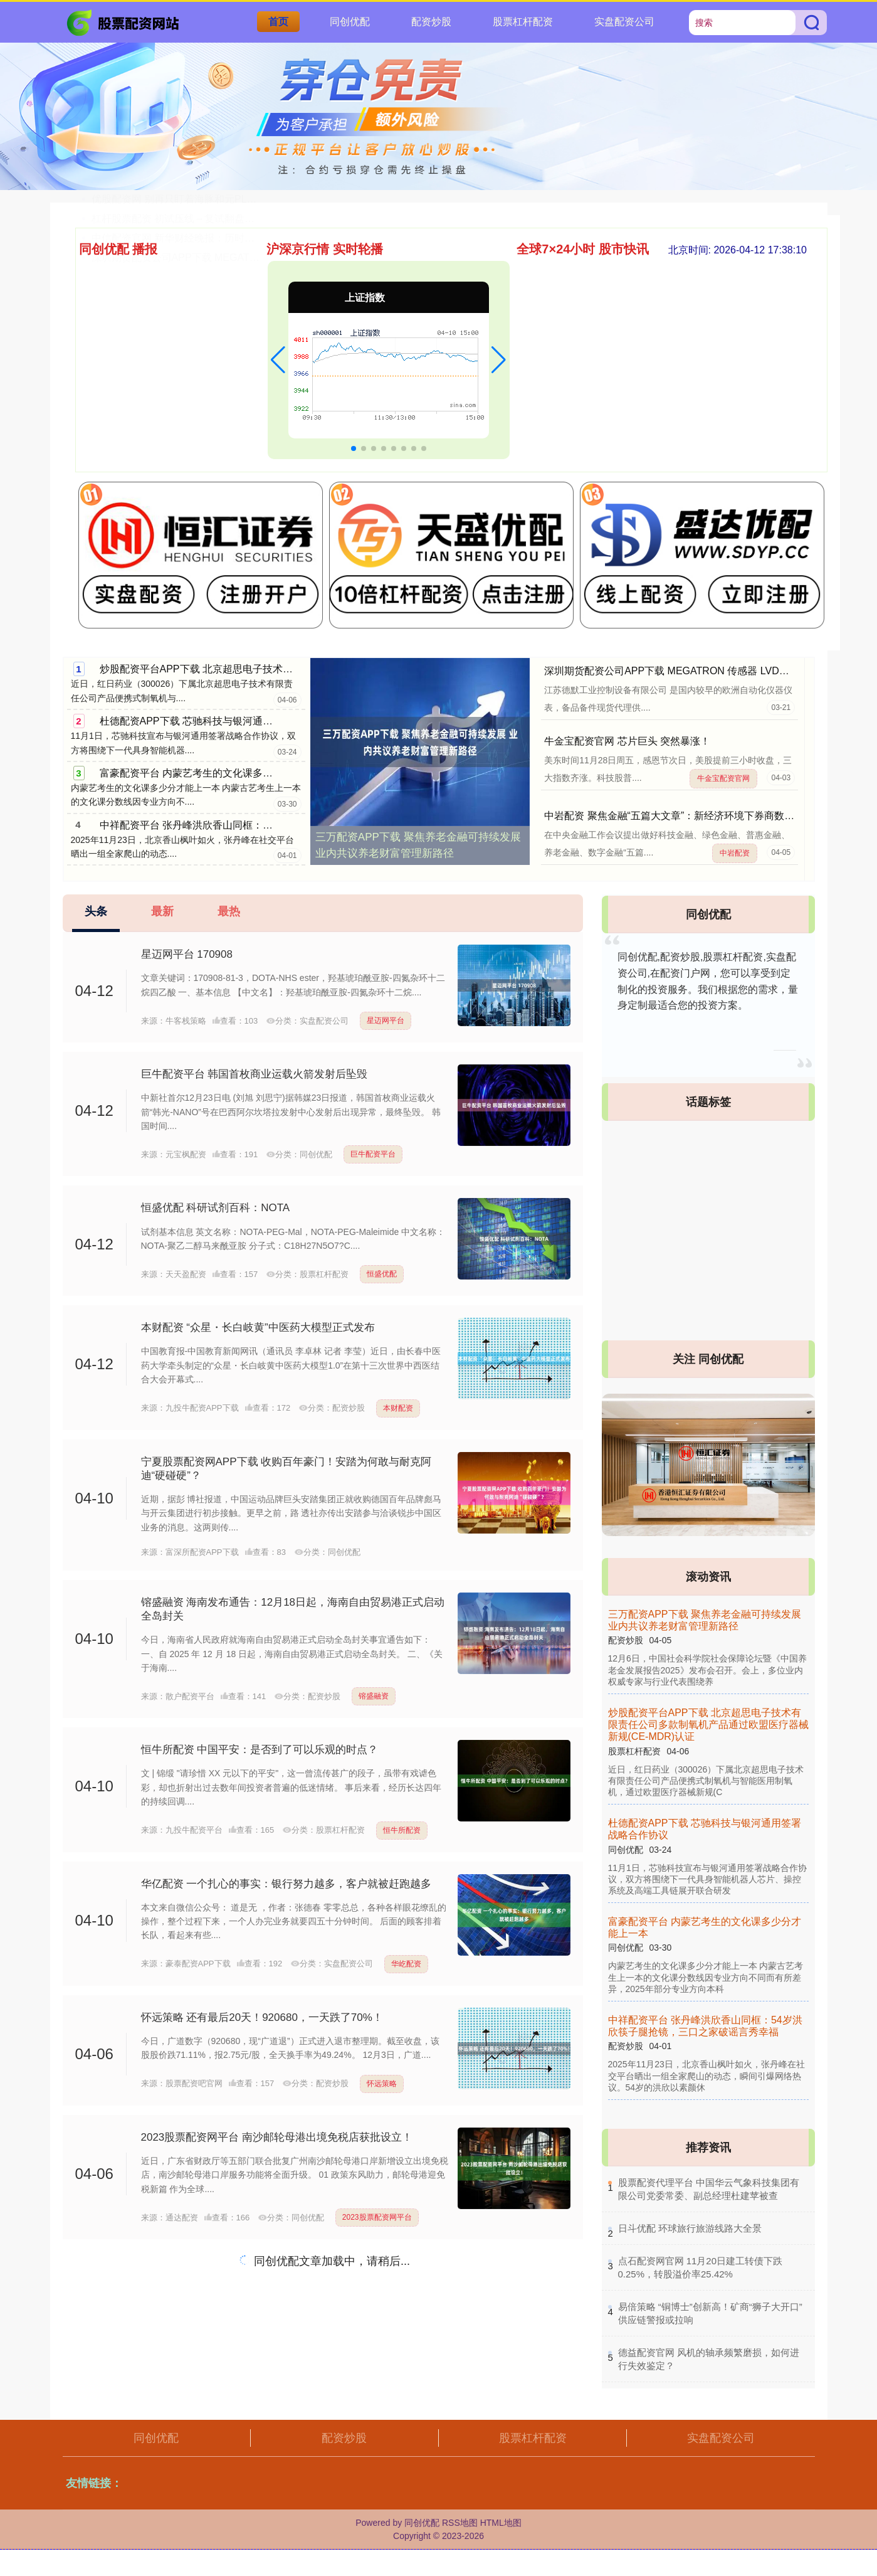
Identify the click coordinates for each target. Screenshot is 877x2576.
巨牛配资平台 (373, 1154)
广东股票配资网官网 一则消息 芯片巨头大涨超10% (205, 273)
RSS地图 (460, 2523)
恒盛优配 (382, 1273)
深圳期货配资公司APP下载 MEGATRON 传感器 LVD (209, 448)
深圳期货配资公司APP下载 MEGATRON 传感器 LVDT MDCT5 (683, 670)
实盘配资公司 (624, 21)
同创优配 (350, 21)
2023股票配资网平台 (377, 2217)
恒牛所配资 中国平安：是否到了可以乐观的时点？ (260, 1750)
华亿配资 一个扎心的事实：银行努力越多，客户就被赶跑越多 (286, 1884)
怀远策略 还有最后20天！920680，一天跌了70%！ (262, 2017)
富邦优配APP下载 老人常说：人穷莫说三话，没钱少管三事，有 (233, 332)
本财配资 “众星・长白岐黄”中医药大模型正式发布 (258, 1327)
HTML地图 (501, 2523)
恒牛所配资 (402, 1830)
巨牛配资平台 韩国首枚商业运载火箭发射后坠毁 (254, 1074)
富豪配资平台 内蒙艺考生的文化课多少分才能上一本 (216, 773)
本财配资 (398, 1408)
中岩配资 (735, 853)
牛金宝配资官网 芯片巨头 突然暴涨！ (627, 741)
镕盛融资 (374, 1696)
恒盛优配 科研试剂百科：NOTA (215, 1208)
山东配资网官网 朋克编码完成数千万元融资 (188, 351)
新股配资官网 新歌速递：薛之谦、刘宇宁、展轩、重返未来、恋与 (238, 371)
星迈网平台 (385, 1020)
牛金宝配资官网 (723, 778)
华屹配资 (406, 1963)
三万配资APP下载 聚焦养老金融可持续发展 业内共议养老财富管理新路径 (418, 845)
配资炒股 (431, 21)
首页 (278, 21)
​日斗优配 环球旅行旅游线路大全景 (690, 2228)
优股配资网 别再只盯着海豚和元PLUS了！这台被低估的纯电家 (231, 390)
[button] (278, 360)
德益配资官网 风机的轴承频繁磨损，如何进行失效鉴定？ (218, 312)
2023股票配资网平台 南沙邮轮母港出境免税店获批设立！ (277, 2137)
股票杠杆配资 (523, 21)
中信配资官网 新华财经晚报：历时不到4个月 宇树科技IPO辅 (226, 429)
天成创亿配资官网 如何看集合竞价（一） (183, 293)
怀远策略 (382, 2083)
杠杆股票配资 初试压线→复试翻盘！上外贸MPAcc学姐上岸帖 (229, 410)
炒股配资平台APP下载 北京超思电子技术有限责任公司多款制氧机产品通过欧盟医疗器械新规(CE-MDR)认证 (708, 1724)
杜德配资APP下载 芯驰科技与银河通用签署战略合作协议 (226, 721)
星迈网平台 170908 (187, 954)
